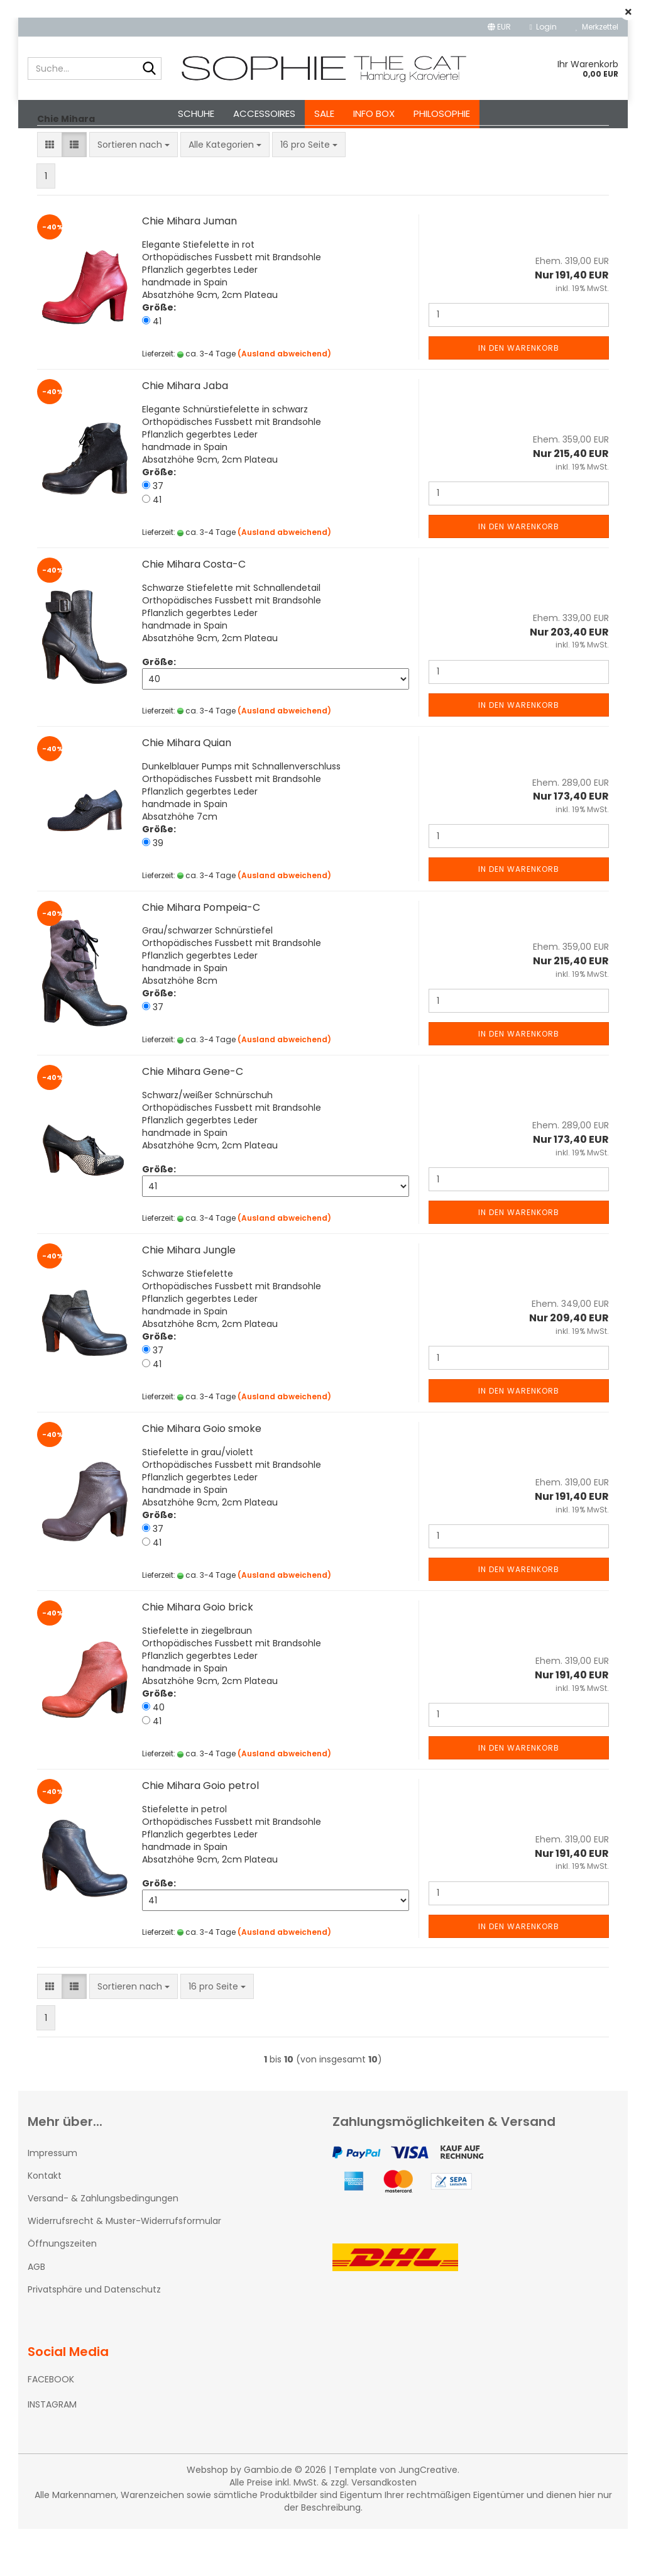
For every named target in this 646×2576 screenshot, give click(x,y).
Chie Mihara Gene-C (192, 1118)
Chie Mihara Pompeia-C (201, 954)
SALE (324, 113)
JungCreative (427, 2517)
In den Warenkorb (518, 395)
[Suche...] (150, 69)
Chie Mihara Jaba (185, 433)
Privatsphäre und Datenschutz (94, 2336)
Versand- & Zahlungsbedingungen (103, 2245)
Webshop (207, 2517)
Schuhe (196, 113)
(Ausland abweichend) (284, 400)
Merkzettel (597, 26)
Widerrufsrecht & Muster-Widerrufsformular (124, 2268)
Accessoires (264, 113)
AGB (36, 2314)
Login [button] (543, 26)
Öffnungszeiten (62, 2290)
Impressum (52, 2200)
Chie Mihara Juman (189, 268)
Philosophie (441, 113)
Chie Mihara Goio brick (197, 1654)
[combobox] (133, 191)
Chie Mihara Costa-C (194, 611)
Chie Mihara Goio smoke (201, 1475)
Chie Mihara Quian (186, 790)
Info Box (374, 113)
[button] (499, 27)
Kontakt (45, 2222)
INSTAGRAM (52, 2451)
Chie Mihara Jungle (189, 1297)
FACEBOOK (51, 2426)
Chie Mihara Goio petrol (200, 1832)
